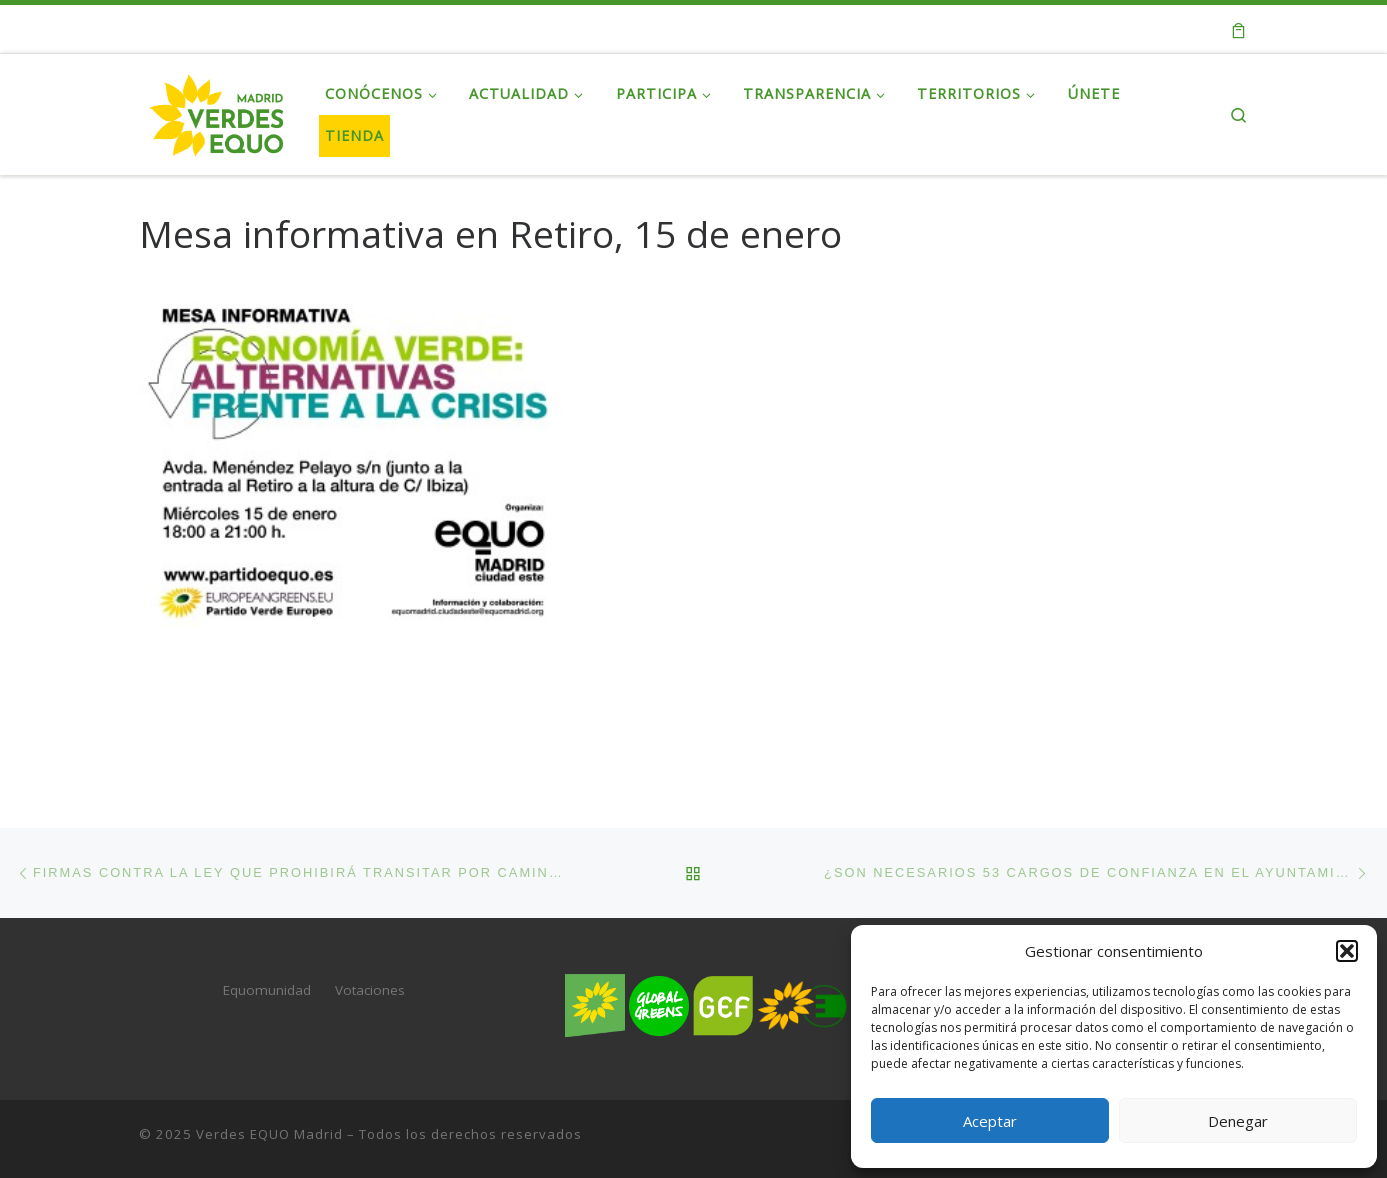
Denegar (1238, 1121)
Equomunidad (267, 990)
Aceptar (990, 1121)
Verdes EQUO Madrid (269, 1133)
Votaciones (370, 990)
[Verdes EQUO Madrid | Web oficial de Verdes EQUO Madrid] (217, 110)
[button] (1347, 951)
